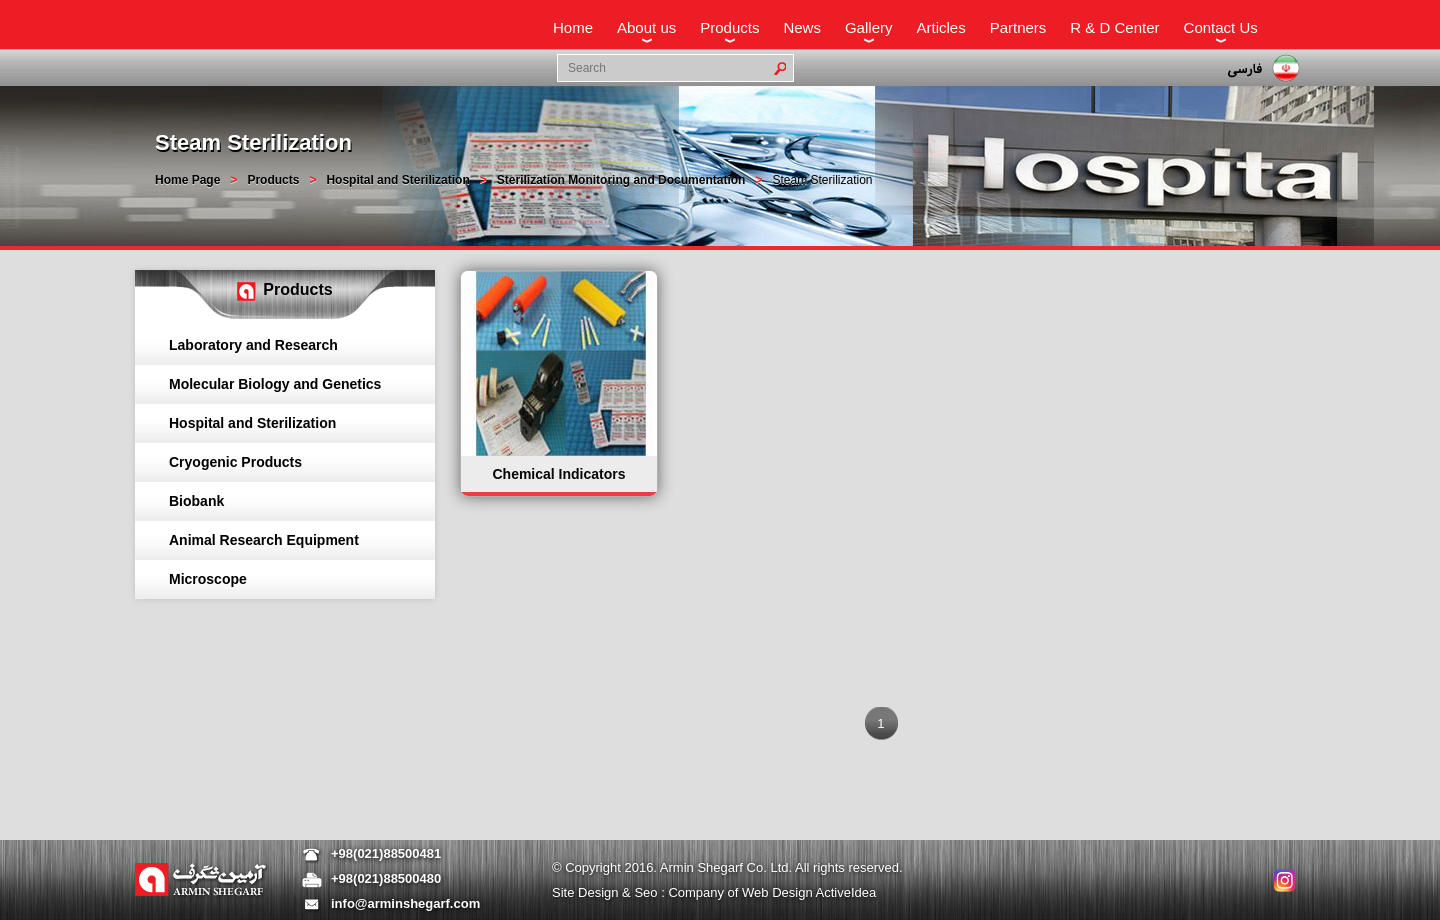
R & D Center (1114, 27)
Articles (940, 27)
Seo (647, 892)
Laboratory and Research (253, 345)
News (802, 27)
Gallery (869, 27)
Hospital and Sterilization (397, 180)
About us (646, 27)
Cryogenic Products (235, 462)
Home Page (187, 180)
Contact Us (1221, 27)
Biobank (196, 501)
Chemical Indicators (558, 474)
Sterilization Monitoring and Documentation (621, 180)
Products (729, 27)
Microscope (208, 579)
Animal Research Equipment (264, 540)
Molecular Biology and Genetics (275, 384)
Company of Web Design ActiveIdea (772, 892)
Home (573, 27)
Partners (1018, 27)
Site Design (587, 892)
